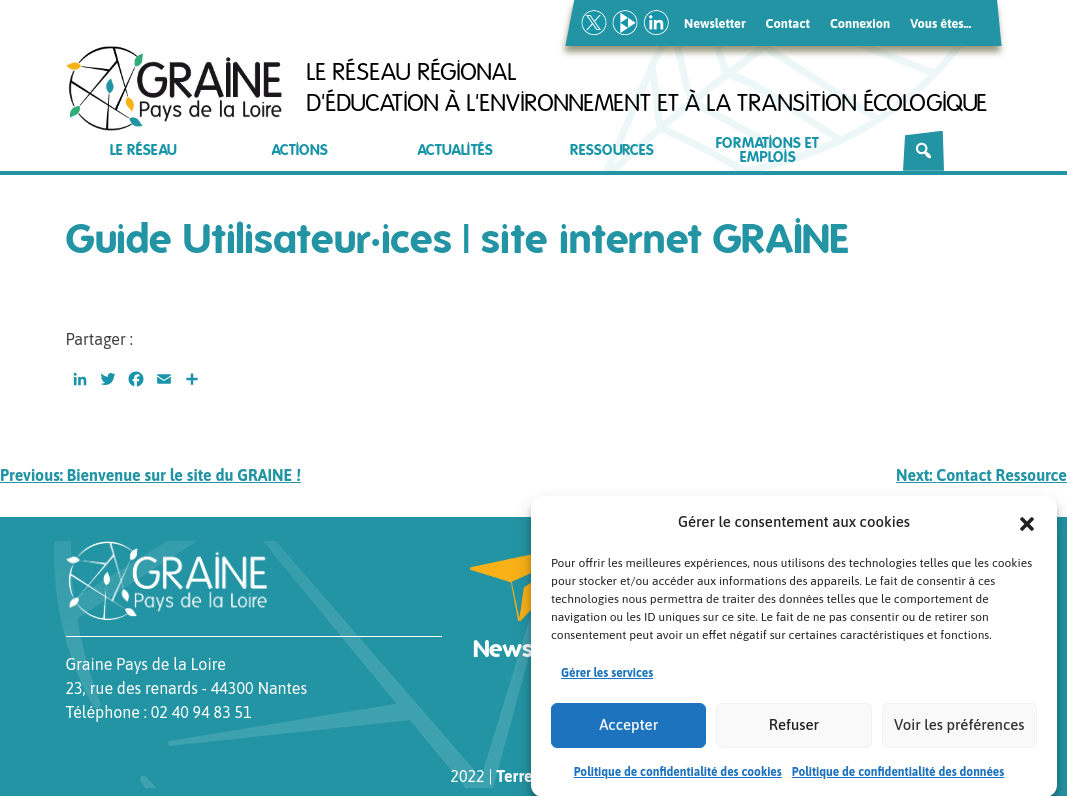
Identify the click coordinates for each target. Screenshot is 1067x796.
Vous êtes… (940, 23)
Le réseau (143, 150)
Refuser (794, 730)
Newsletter (715, 23)
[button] (1027, 528)
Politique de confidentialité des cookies (678, 778)
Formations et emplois (767, 150)
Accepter (628, 730)
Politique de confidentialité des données (898, 778)
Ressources (612, 150)
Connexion (860, 23)
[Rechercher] (923, 151)
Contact (788, 23)
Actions (300, 150)
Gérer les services (607, 679)
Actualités (455, 150)
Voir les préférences (959, 730)
